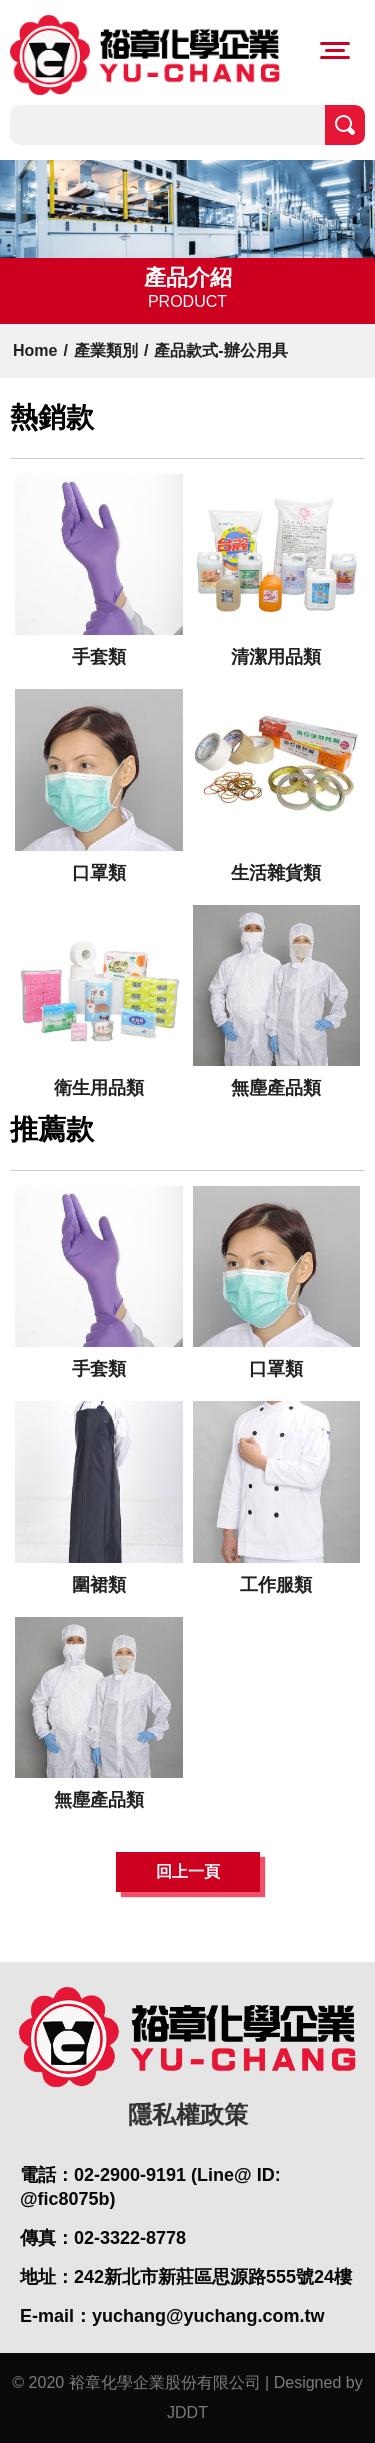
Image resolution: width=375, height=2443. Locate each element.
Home (35, 350)
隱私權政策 (188, 2114)
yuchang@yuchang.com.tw (208, 2316)
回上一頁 (188, 1871)
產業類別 (106, 350)
